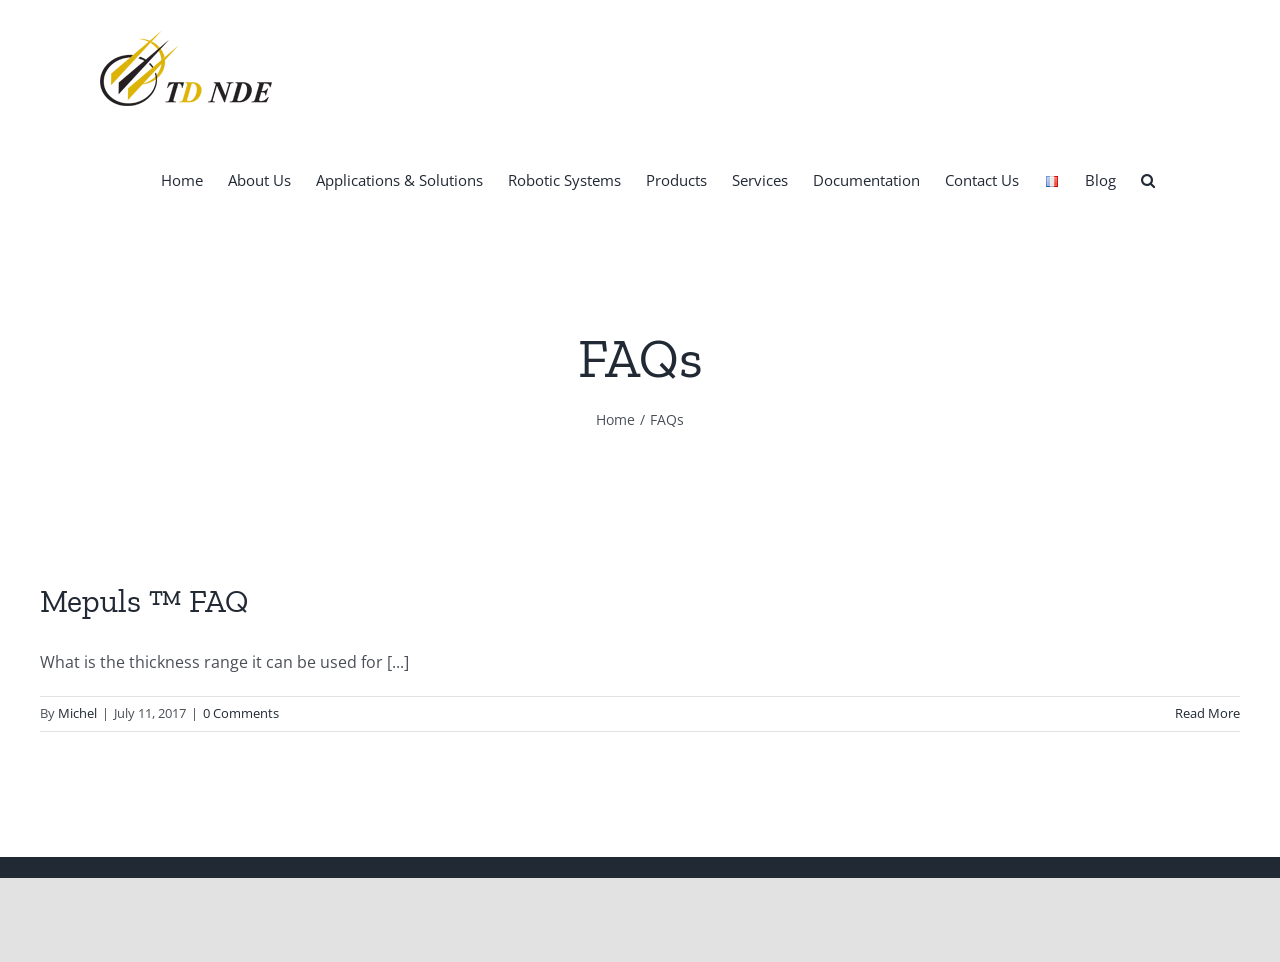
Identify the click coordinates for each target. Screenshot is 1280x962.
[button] (1148, 179)
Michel (77, 713)
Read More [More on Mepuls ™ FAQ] (1207, 713)
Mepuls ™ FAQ (144, 601)
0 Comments (241, 713)
